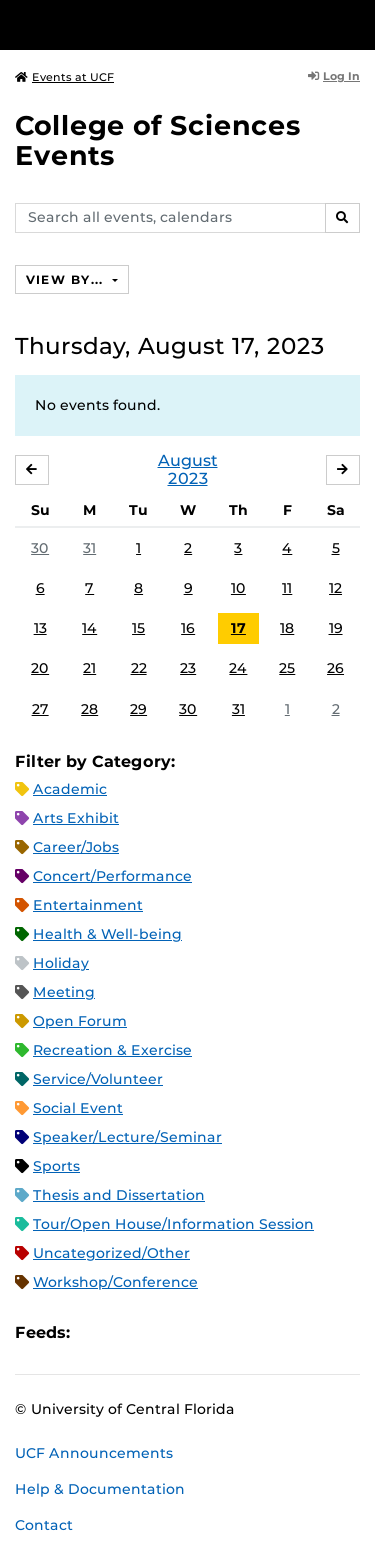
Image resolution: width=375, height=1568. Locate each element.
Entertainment (88, 905)
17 (238, 628)
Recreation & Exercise (112, 1050)
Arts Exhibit (76, 818)
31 (89, 548)
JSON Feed (232, 1333)
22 (139, 668)
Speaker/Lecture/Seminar (127, 1137)
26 (335, 668)
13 (40, 628)
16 (188, 628)
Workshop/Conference (115, 1282)
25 (287, 668)
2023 (188, 478)
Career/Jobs (76, 847)
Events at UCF (64, 77)
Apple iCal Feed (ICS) (96, 1333)
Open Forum (80, 1021)
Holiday (61, 963)
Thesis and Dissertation (119, 1195)
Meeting (64, 992)
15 (138, 628)
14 (89, 628)
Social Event (78, 1108)
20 (40, 668)
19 (336, 628)
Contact (44, 1525)
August (188, 460)
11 (287, 588)
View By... (67, 279)
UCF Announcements (94, 1453)
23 (188, 668)
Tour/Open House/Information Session (173, 1224)
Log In (334, 76)
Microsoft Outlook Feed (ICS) (130, 1333)
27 (40, 709)
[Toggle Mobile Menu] (355, 23)
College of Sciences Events (158, 140)
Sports (56, 1166)
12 (335, 588)
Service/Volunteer (98, 1079)
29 (138, 709)
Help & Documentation (100, 1489)
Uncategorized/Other (111, 1253)
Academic (70, 789)
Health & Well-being (107, 934)
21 (89, 668)
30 (40, 548)
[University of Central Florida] (152, 24)
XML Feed (198, 1333)
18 (287, 628)
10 (238, 588)
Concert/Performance (112, 876)
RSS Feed (164, 1333)
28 (89, 709)
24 (238, 668)
